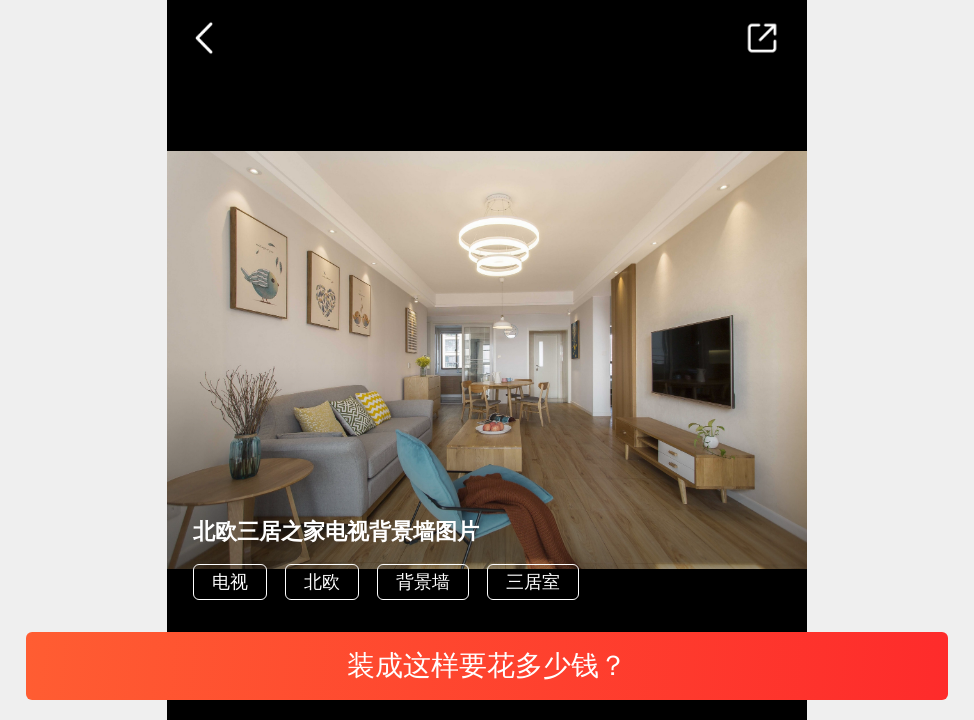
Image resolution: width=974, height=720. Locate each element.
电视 (230, 582)
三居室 (533, 582)
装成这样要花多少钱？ (487, 665)
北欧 (322, 582)
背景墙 (423, 582)
